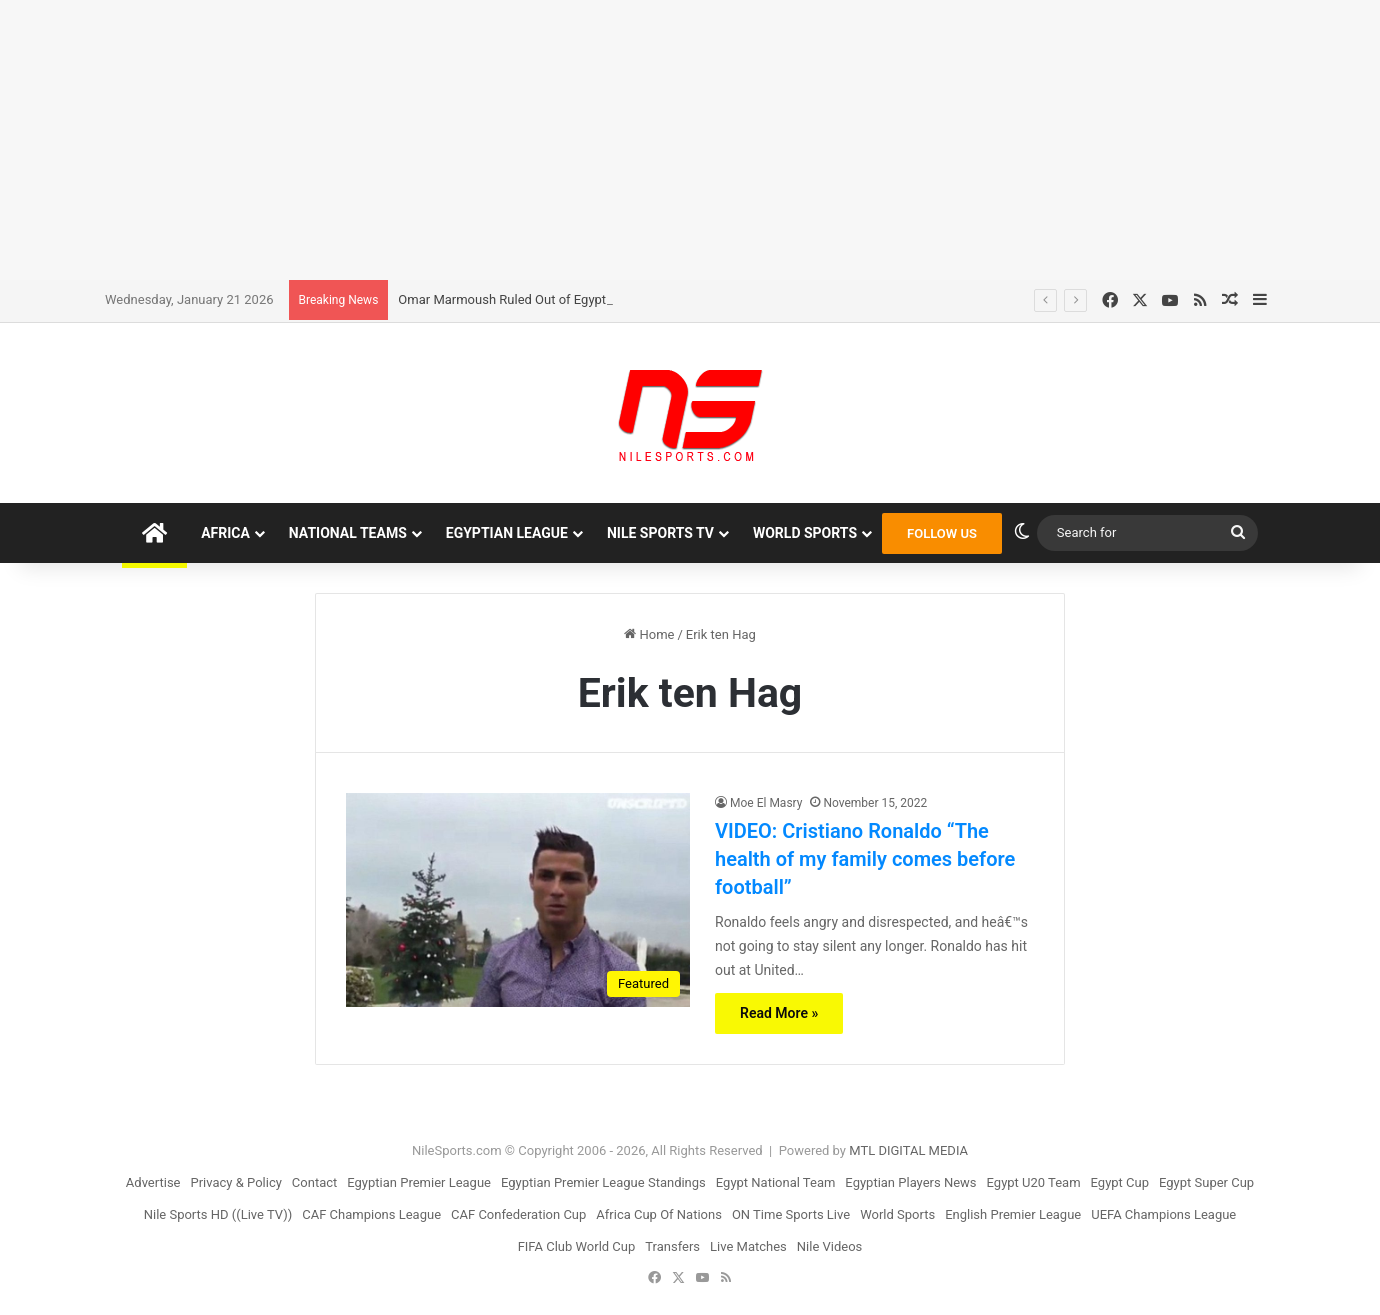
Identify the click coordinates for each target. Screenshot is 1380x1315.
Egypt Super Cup (1206, 1182)
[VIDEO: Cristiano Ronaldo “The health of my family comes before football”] (518, 900)
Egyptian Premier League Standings (603, 1182)
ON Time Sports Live (791, 1214)
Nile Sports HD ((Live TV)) (218, 1214)
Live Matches (748, 1246)
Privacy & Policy (236, 1182)
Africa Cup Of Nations (659, 1214)
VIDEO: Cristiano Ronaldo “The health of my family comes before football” (865, 859)
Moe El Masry (766, 803)
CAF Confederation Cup (518, 1214)
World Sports (805, 533)
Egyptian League (507, 533)
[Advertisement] (690, 140)
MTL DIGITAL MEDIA (908, 1150)
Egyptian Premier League (419, 1182)
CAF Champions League (371, 1214)
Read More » (779, 1013)
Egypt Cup (1120, 1182)
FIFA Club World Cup (577, 1246)
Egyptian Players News (910, 1182)
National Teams (348, 533)
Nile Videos (830, 1246)
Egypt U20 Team (1034, 1182)
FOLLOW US (942, 533)
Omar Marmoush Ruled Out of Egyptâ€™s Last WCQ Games (569, 299)
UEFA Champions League (1163, 1214)
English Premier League (1013, 1214)
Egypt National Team (776, 1182)
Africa (225, 533)
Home (649, 634)
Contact (314, 1182)
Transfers (672, 1246)
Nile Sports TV (660, 533)
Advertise (153, 1182)
